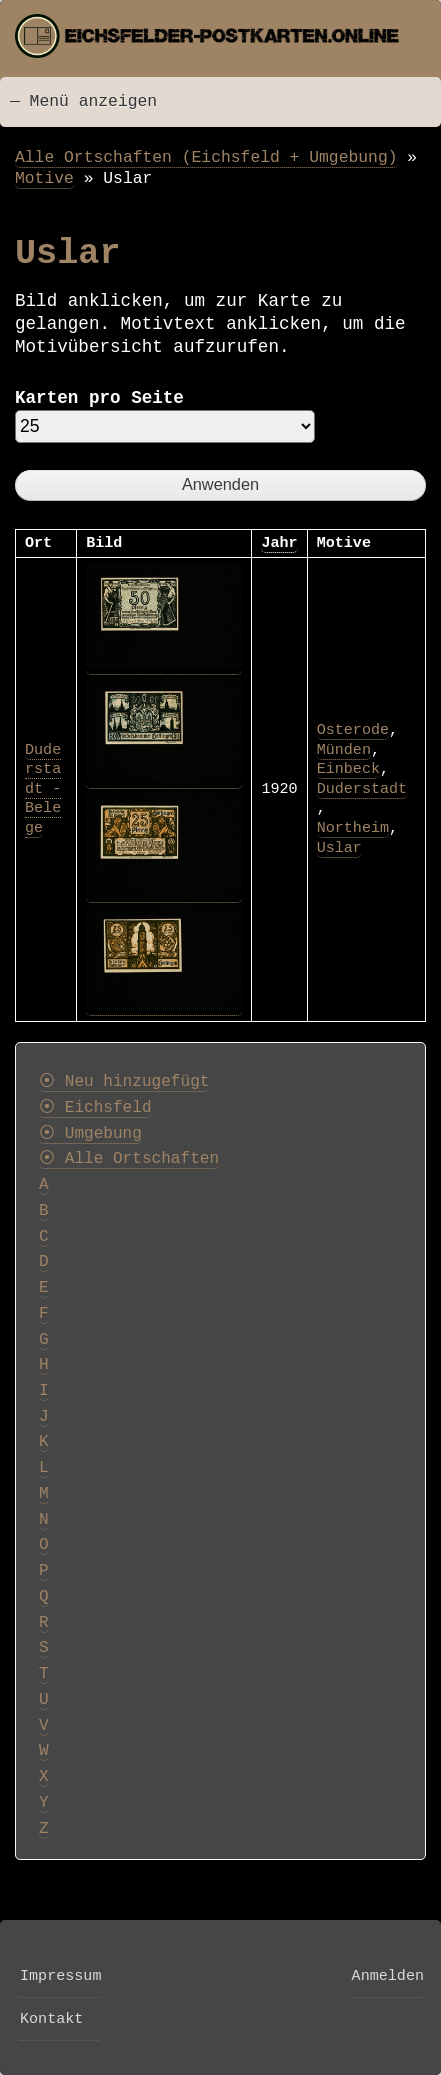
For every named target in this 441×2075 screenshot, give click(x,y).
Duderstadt (362, 789)
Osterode (353, 730)
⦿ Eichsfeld (95, 1108)
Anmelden (388, 1976)
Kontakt (51, 2019)
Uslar (339, 848)
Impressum (60, 1976)
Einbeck (348, 769)
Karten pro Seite (99, 398)
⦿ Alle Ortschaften (129, 1159)
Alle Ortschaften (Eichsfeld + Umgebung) (206, 157)
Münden (344, 750)
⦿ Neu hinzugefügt (124, 1082)
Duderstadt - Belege (43, 789)
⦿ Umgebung (90, 1134)
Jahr (279, 543)
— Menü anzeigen (83, 101)
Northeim (353, 828)
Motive (44, 178)
